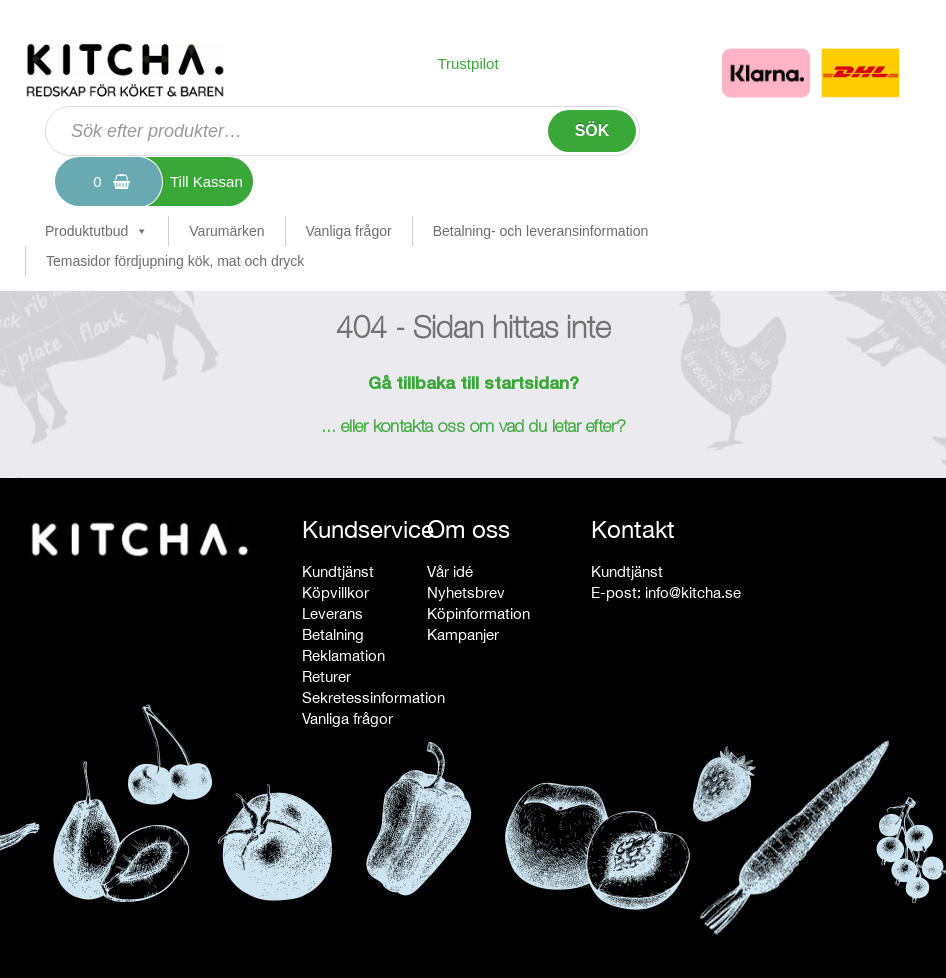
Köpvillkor (335, 592)
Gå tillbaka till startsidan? (473, 385)
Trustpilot (467, 63)
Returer (326, 676)
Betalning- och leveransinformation (541, 231)
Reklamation (343, 655)
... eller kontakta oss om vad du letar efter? (473, 428)
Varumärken (226, 231)
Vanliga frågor (349, 231)
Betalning (333, 634)
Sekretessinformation (373, 697)
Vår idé (450, 571)
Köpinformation (478, 613)
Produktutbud (96, 231)
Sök (592, 130)
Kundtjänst (338, 571)
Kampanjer (463, 634)
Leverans (332, 613)
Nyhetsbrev (466, 592)
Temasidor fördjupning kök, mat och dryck (175, 261)
